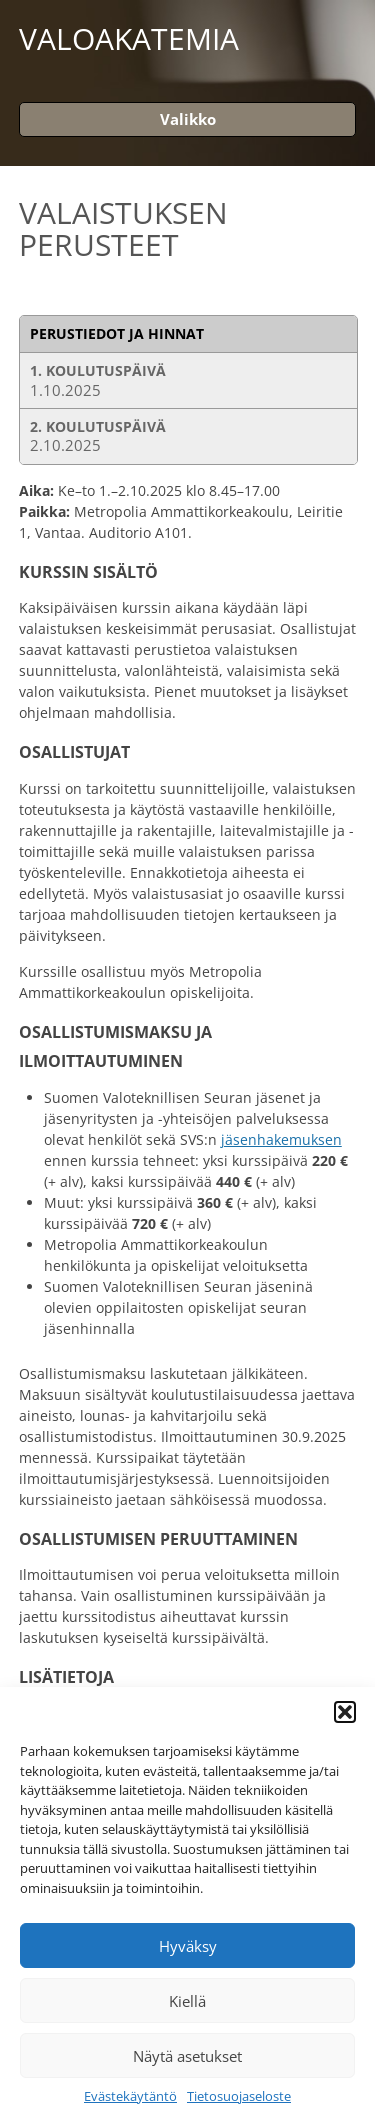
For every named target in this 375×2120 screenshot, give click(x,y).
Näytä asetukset (187, 2056)
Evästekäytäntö (130, 2096)
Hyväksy (188, 1946)
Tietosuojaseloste (239, 2096)
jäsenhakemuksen (281, 1139)
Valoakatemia (129, 39)
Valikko (188, 119)
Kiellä (187, 2001)
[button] (345, 1712)
